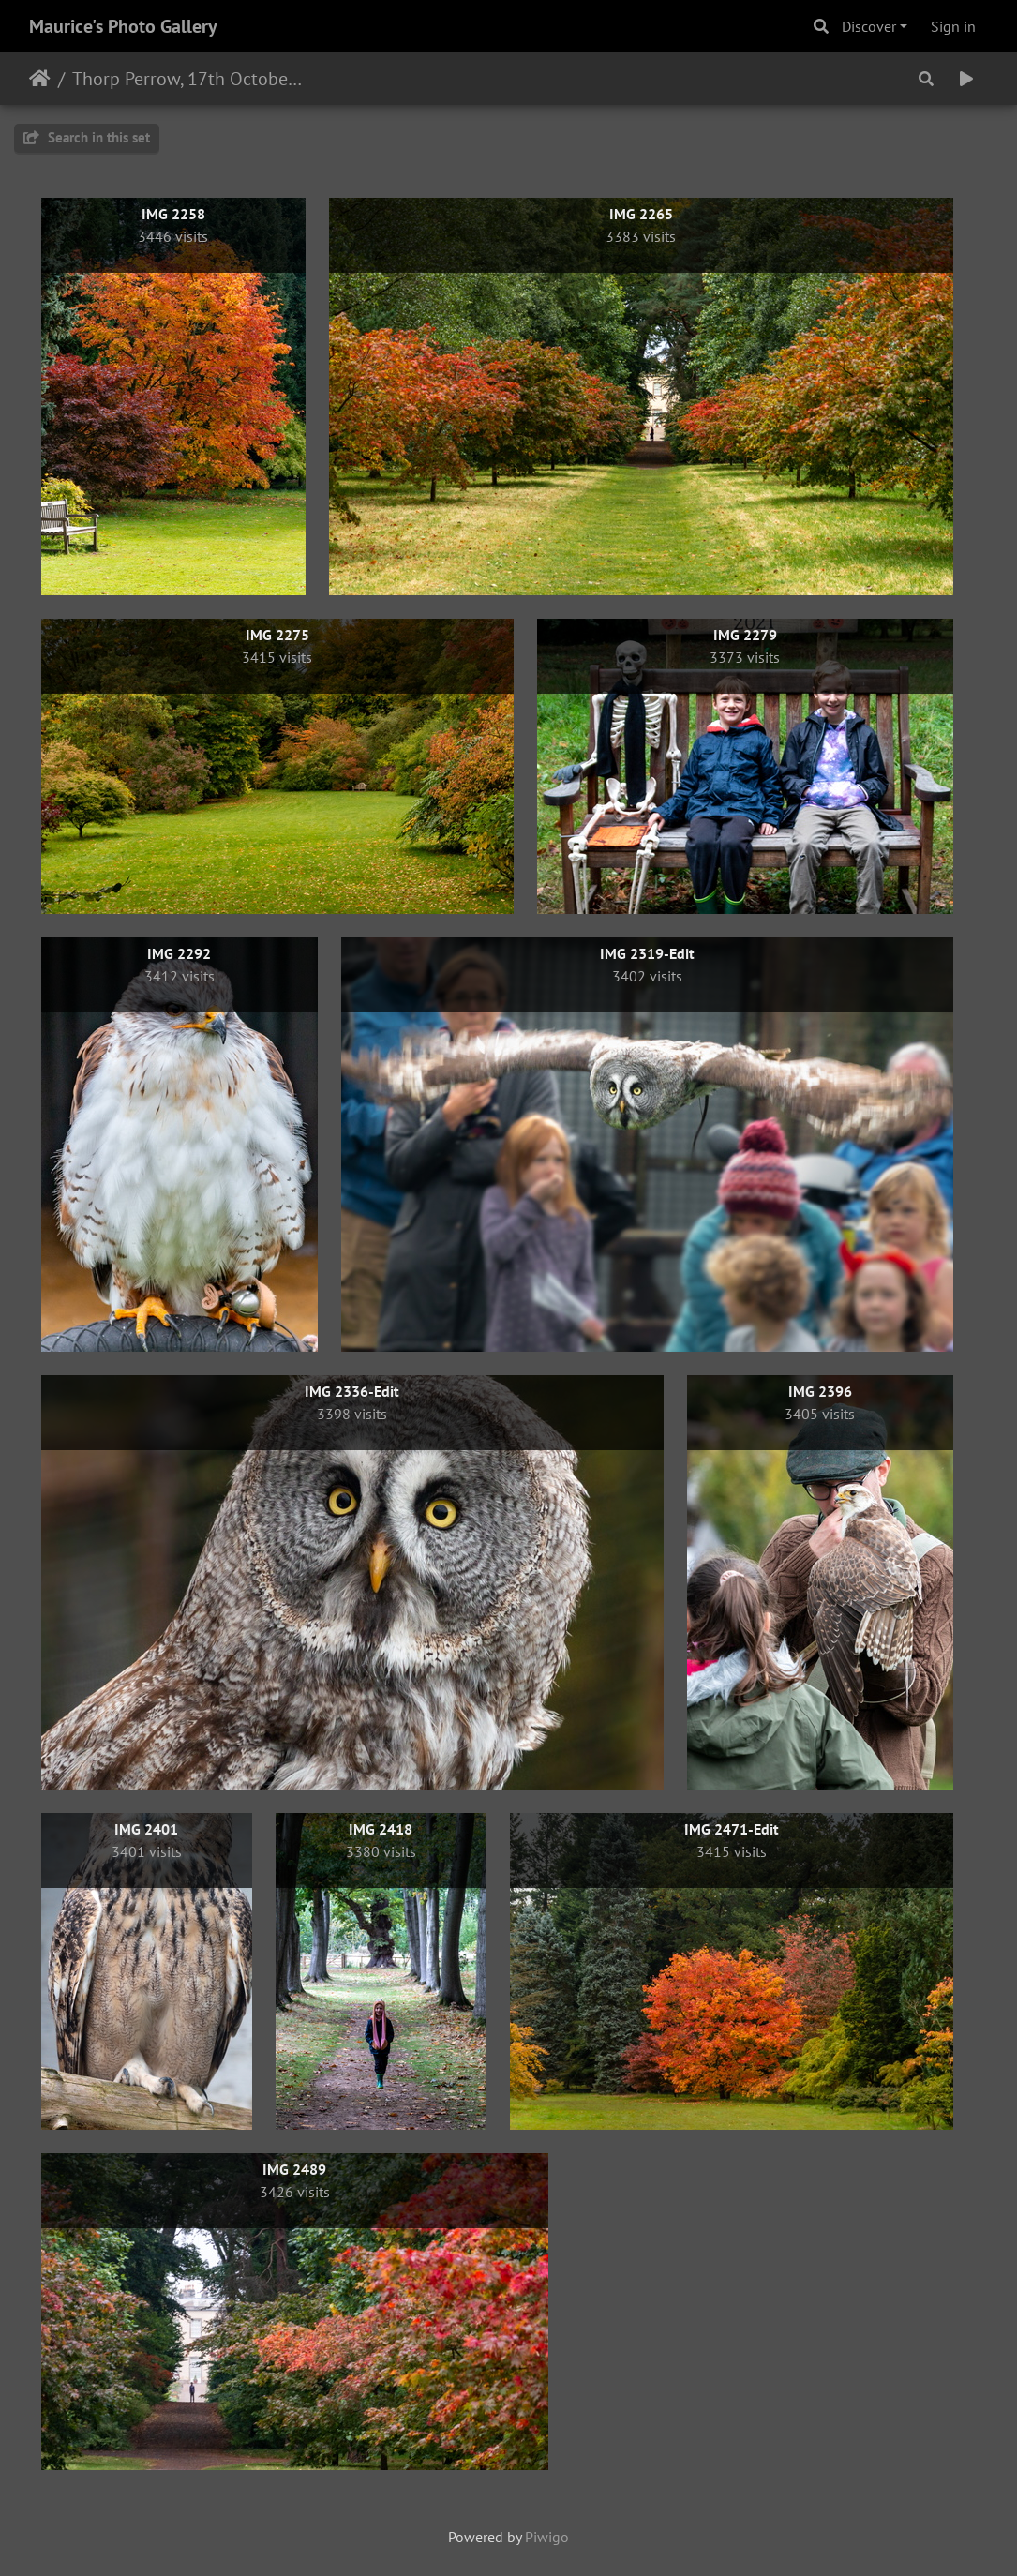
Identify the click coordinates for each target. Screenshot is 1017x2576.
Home (40, 79)
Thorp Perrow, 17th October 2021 (188, 79)
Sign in (953, 26)
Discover (869, 26)
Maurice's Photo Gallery (123, 26)
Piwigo (547, 2536)
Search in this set (86, 137)
